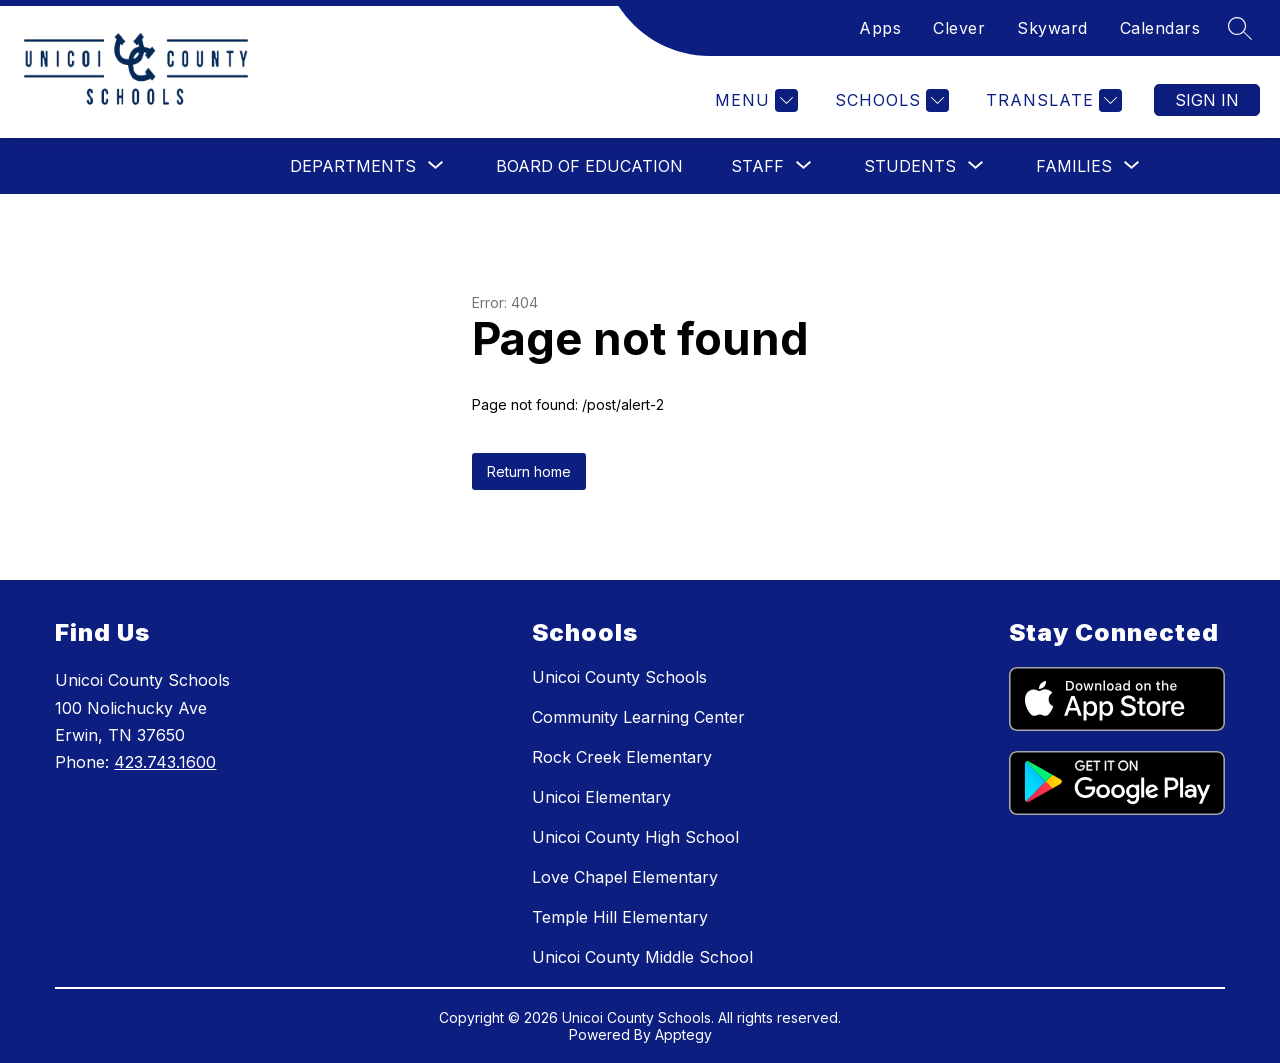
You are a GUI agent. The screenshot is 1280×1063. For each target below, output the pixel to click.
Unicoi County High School (635, 837)
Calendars (1160, 28)
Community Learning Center (638, 717)
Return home (529, 471)
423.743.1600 (165, 762)
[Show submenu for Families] (1074, 166)
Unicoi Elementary (601, 797)
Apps (880, 28)
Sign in (1207, 100)
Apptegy (683, 1034)
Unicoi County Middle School (642, 957)
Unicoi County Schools (619, 677)
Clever (959, 28)
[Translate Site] (1051, 100)
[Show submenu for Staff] (757, 166)
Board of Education (589, 166)
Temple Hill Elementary (620, 917)
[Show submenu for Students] (910, 166)
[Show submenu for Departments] (353, 166)
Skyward (1052, 28)
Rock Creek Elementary (622, 757)
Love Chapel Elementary (625, 877)
